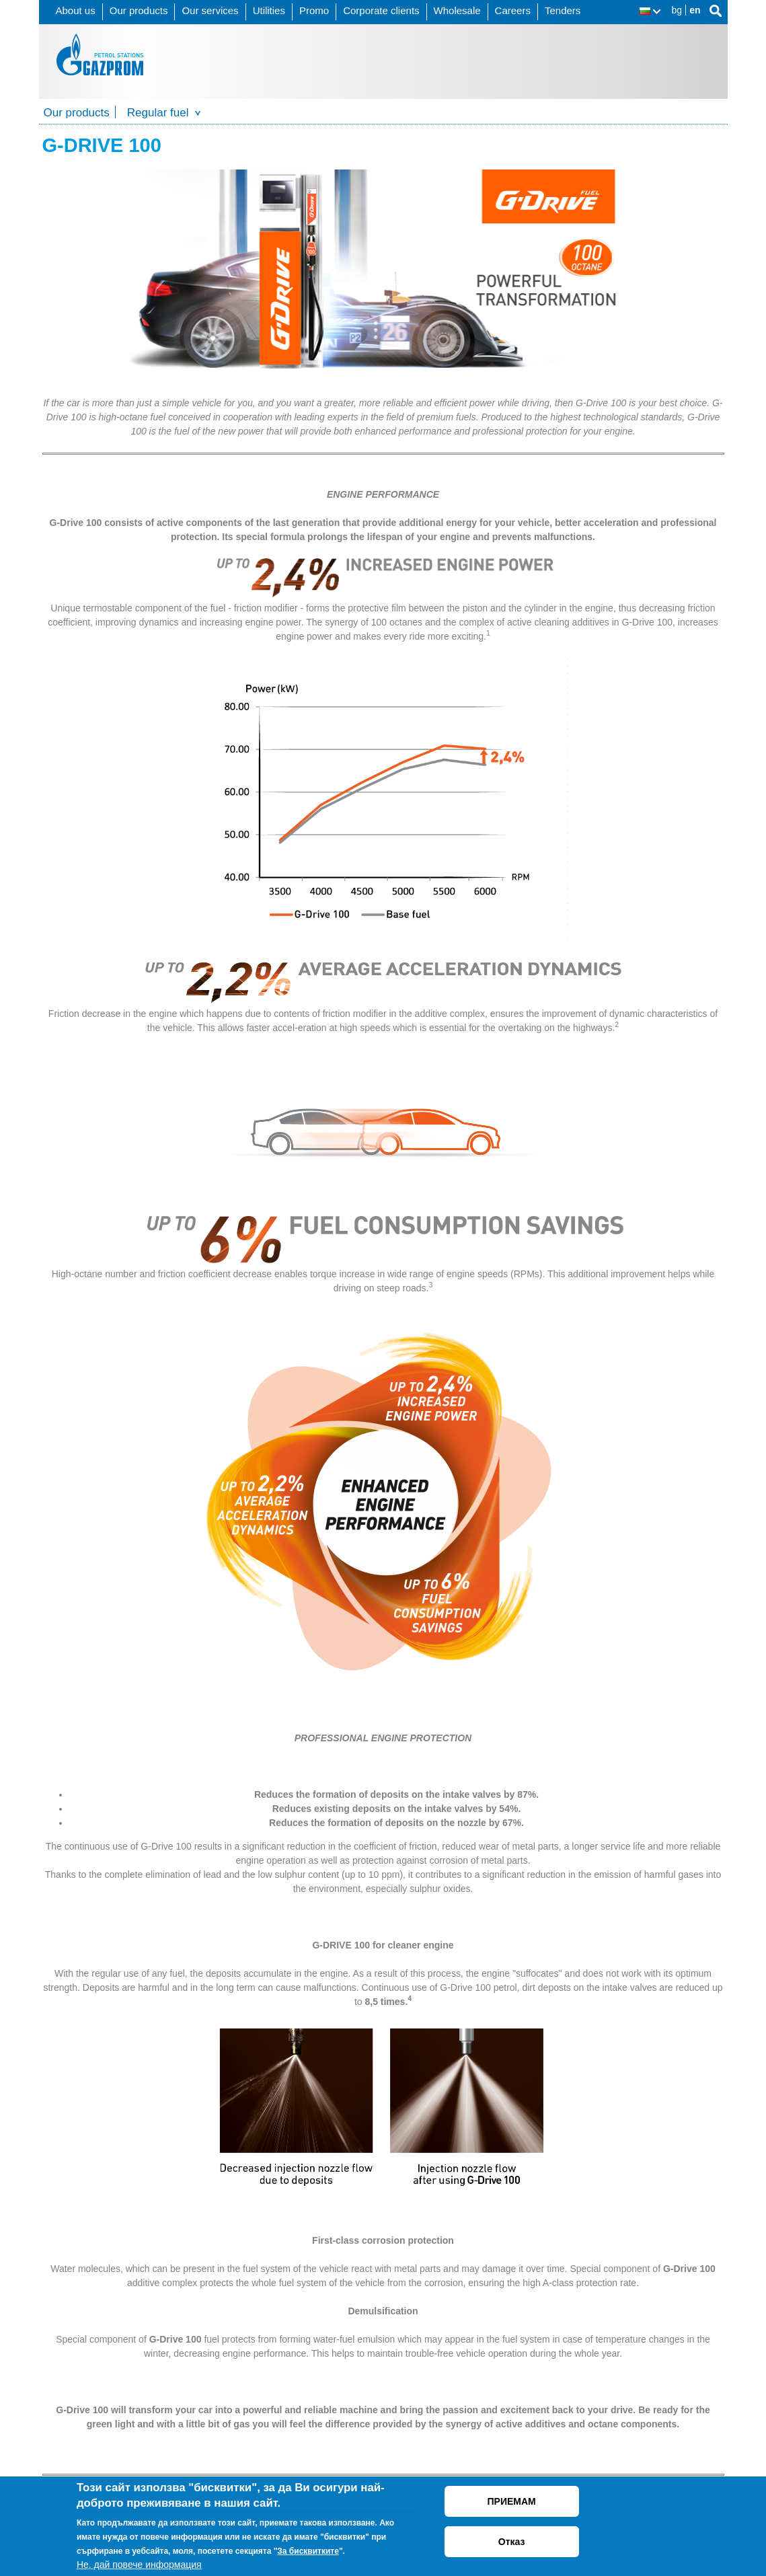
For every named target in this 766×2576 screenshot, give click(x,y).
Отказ (511, 2541)
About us (75, 10)
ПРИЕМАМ (512, 2501)
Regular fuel (158, 112)
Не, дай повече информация (139, 2564)
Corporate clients (381, 10)
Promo (314, 10)
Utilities (269, 10)
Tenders (562, 10)
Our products (139, 10)
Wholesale (457, 10)
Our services (210, 10)
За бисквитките (308, 2551)
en (694, 10)
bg (677, 10)
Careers (513, 10)
